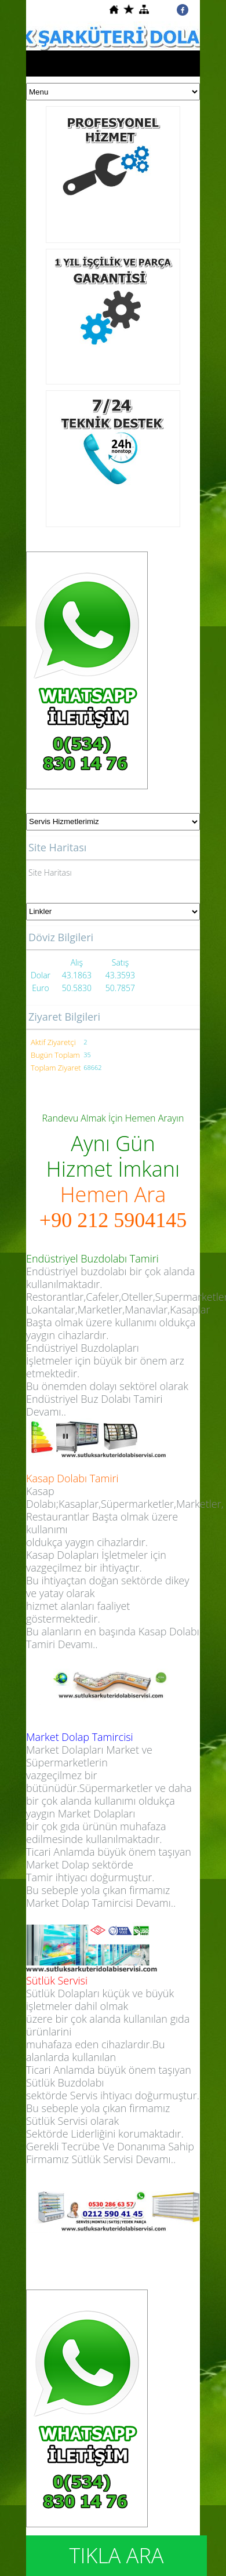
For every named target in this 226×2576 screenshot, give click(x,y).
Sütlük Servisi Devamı (121, 2159)
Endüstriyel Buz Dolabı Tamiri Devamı (94, 1405)
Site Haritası (50, 872)
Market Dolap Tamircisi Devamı (98, 1903)
